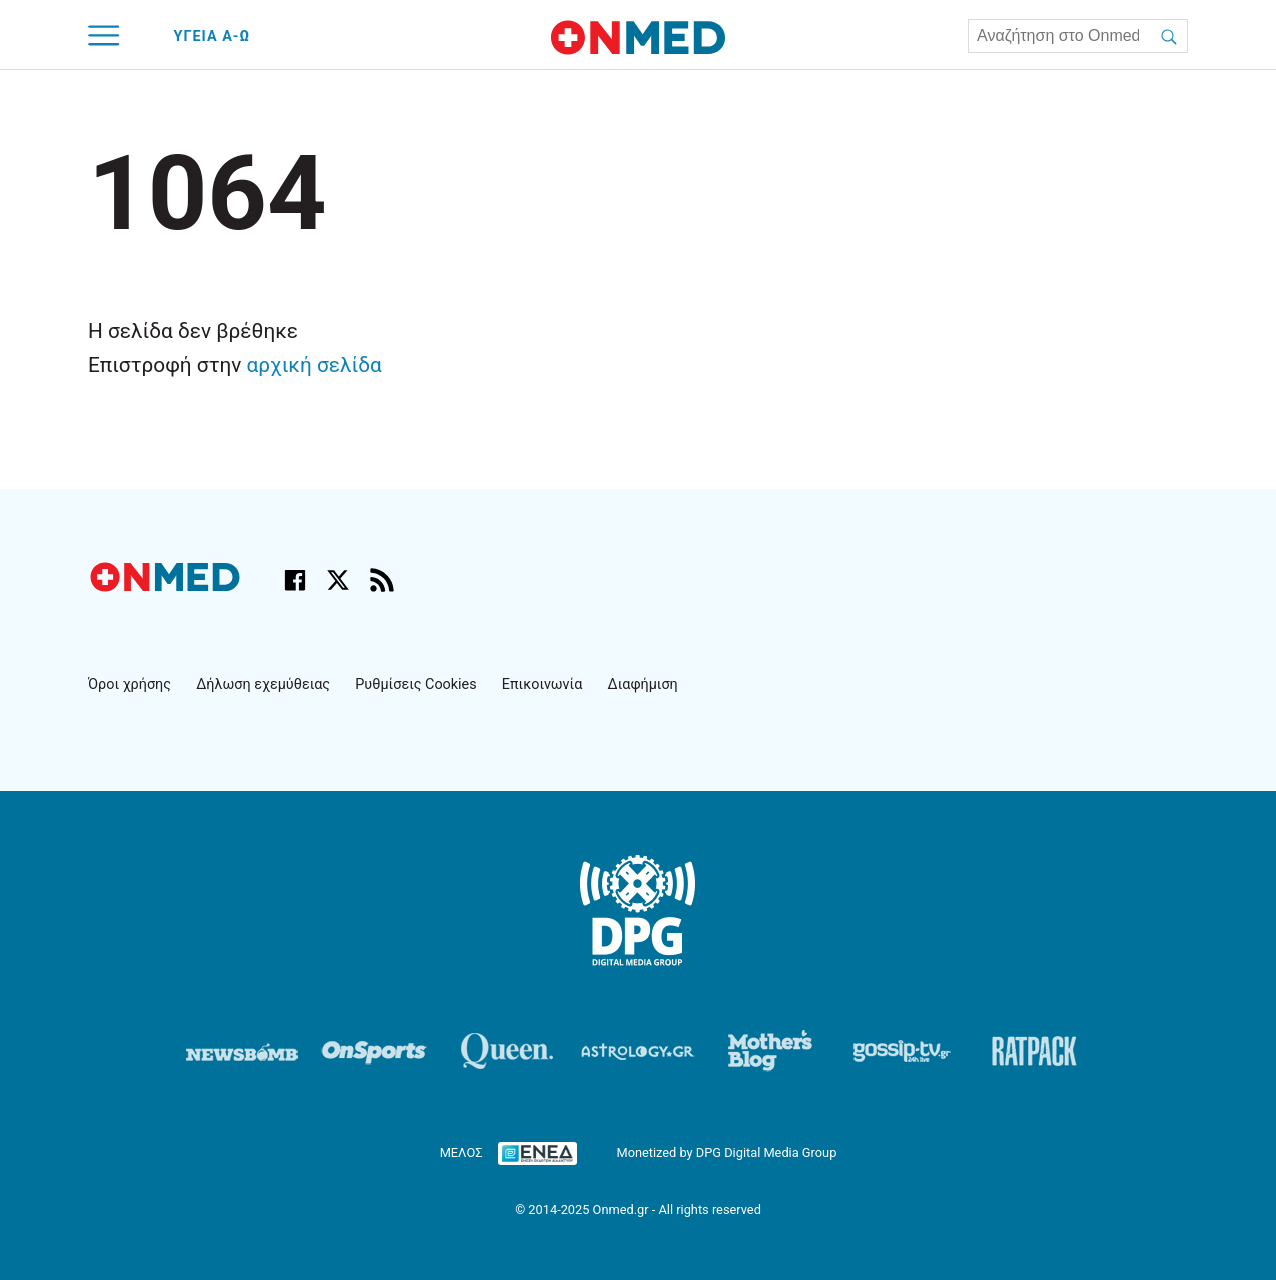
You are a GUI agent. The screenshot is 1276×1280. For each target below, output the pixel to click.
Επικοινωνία (542, 684)
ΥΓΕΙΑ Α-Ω (212, 36)
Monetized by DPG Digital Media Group (726, 1152)
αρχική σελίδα (314, 365)
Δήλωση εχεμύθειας (263, 684)
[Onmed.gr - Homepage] (638, 37)
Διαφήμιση (643, 684)
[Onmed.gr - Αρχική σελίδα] (167, 586)
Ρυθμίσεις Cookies (415, 684)
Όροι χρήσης (129, 684)
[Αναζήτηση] (1169, 36)
